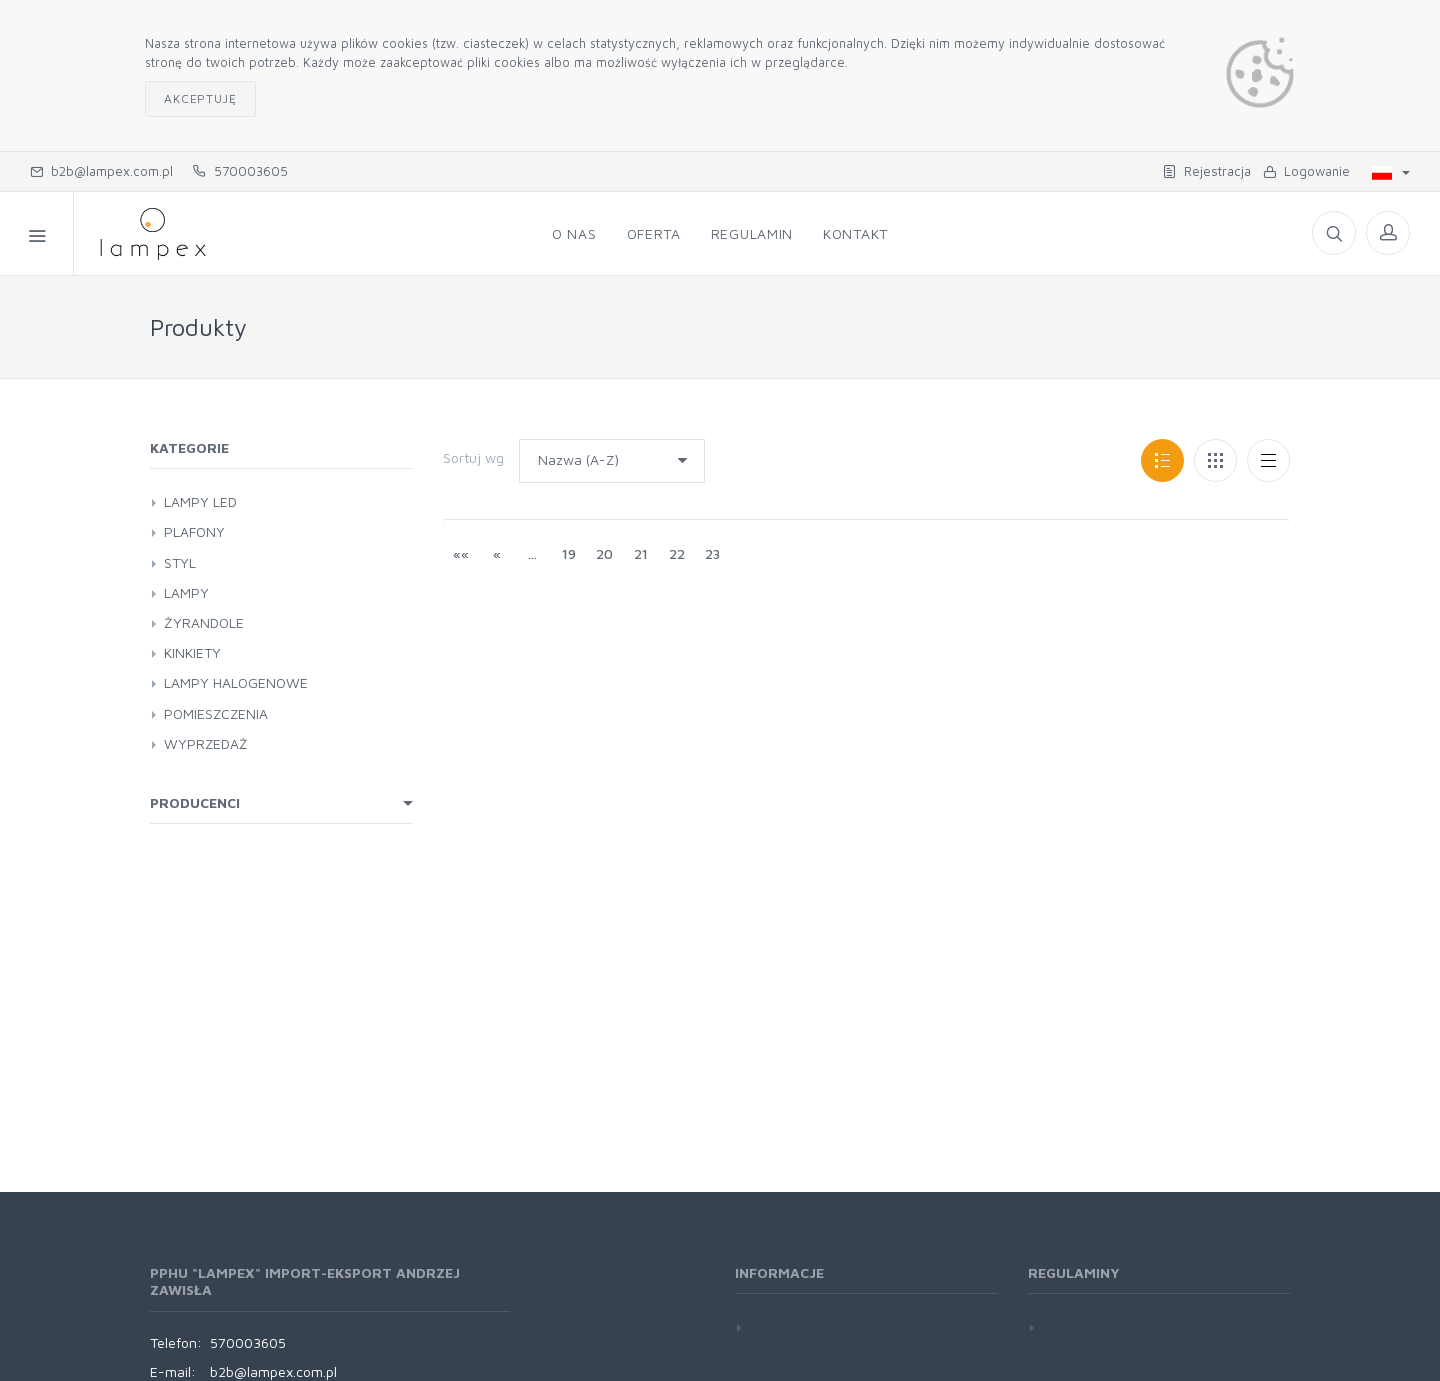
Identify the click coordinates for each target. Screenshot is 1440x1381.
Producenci (195, 802)
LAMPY (186, 592)
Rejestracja (1207, 171)
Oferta (654, 233)
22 (677, 553)
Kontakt (855, 233)
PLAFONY (194, 531)
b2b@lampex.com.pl (101, 171)
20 (604, 553)
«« (461, 553)
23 (712, 553)
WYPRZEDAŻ (206, 743)
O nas (574, 233)
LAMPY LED (200, 501)
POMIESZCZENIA (216, 713)
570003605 (240, 171)
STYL (180, 562)
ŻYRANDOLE (204, 622)
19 (569, 553)
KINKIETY (192, 652)
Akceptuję (200, 98)
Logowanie (1306, 171)
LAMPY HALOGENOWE (236, 682)
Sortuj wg (473, 457)
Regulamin (752, 233)
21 (641, 553)
